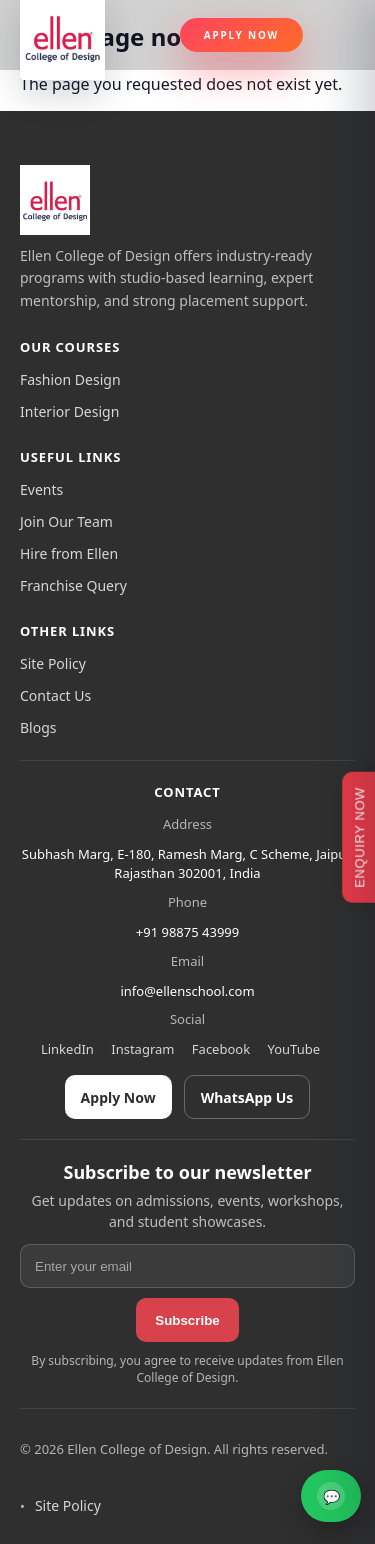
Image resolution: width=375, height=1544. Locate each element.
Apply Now (241, 35)
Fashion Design (70, 379)
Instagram (142, 1049)
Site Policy (53, 663)
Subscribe (187, 1320)
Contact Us (55, 695)
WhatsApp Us (247, 1097)
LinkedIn (67, 1049)
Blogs (38, 727)
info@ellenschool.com (187, 991)
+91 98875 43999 (187, 932)
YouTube (294, 1049)
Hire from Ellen (69, 553)
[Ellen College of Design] (55, 200)
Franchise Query (73, 585)
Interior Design (69, 411)
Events (41, 489)
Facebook (221, 1049)
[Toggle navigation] (337, 35)
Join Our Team (66, 521)
